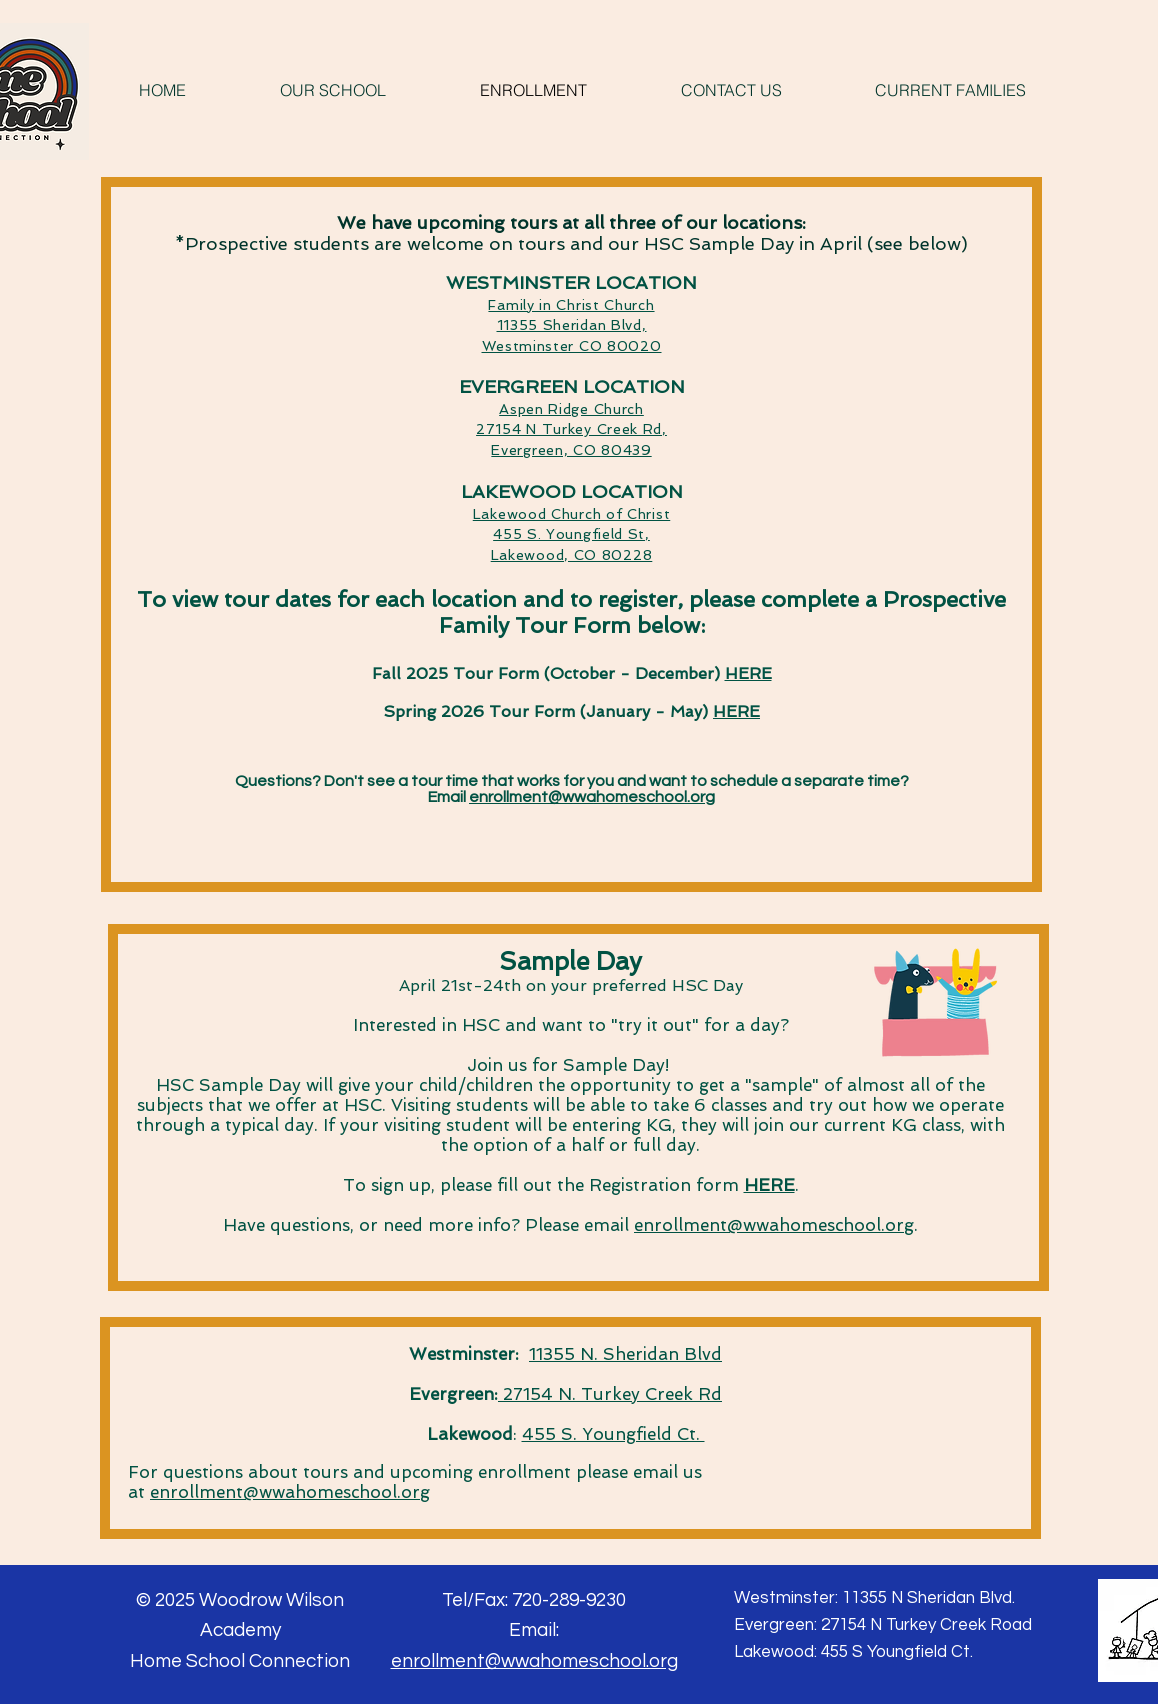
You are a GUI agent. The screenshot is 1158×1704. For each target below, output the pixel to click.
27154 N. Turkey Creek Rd (610, 1394)
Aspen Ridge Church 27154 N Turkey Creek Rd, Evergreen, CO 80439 (571, 429)
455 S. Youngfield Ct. (613, 1434)
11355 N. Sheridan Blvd (625, 1354)
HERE (748, 673)
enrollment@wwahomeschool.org (592, 797)
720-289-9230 (569, 1600)
